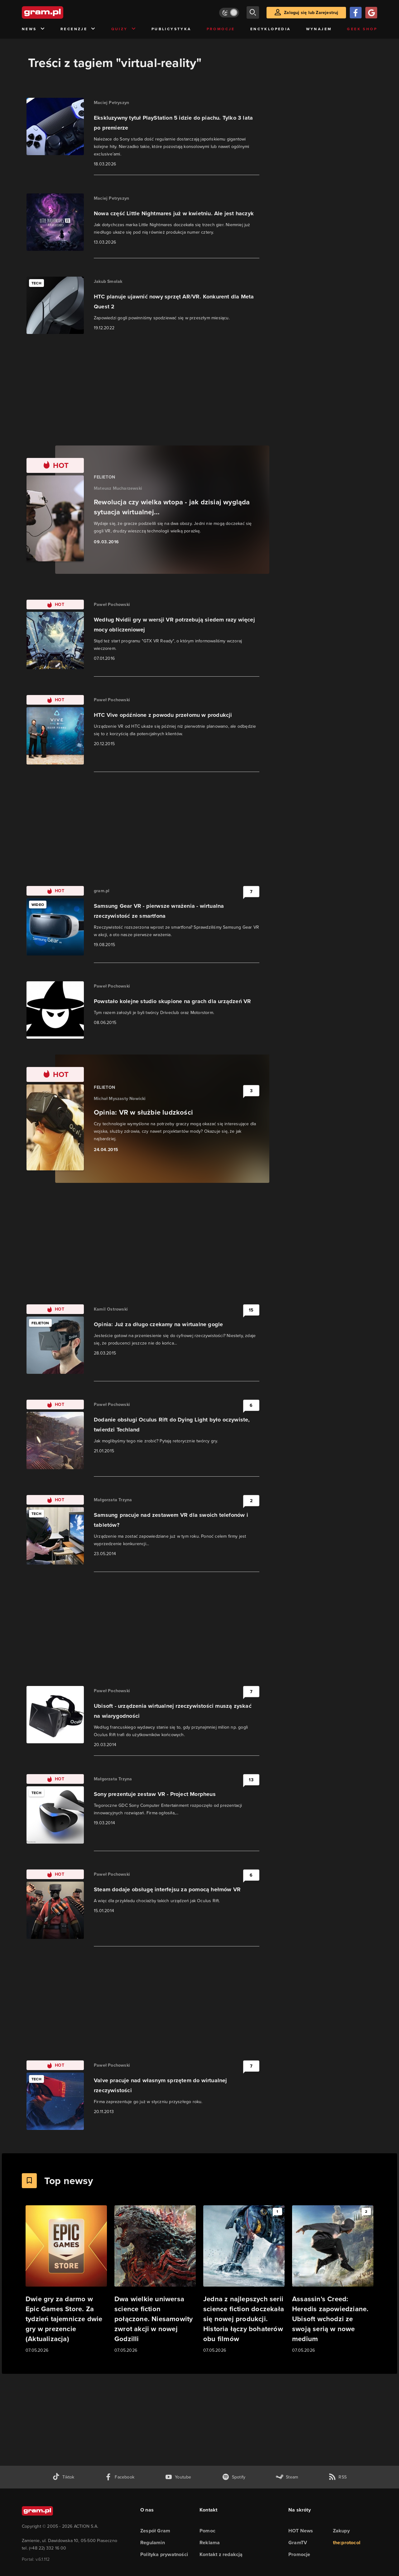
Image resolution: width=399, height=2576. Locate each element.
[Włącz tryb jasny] (229, 12)
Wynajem (319, 29)
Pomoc (207, 2530)
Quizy (123, 29)
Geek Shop (362, 29)
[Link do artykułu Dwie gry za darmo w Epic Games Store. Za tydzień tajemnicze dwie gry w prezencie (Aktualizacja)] (66, 2279)
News (33, 29)
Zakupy (341, 2530)
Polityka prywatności (164, 2554)
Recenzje (78, 29)
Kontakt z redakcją (221, 2554)
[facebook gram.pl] (119, 2477)
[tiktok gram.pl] (63, 2477)
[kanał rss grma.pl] (338, 2477)
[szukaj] (253, 12)
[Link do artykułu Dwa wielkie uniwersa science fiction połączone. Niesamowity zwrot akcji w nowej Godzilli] (155, 2279)
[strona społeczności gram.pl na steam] (287, 2477)
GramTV (297, 2542)
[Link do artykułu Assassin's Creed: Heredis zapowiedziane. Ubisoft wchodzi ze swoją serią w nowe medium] (332, 2279)
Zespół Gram (155, 2530)
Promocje (221, 29)
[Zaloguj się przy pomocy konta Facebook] (356, 12)
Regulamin (152, 2542)
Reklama (210, 2542)
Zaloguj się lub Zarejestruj (311, 12)
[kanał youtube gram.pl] (178, 2477)
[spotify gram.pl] (234, 2477)
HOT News (300, 2530)
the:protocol (346, 2542)
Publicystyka (171, 29)
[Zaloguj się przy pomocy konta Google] (371, 12)
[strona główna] (58, 12)
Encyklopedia (270, 29)
